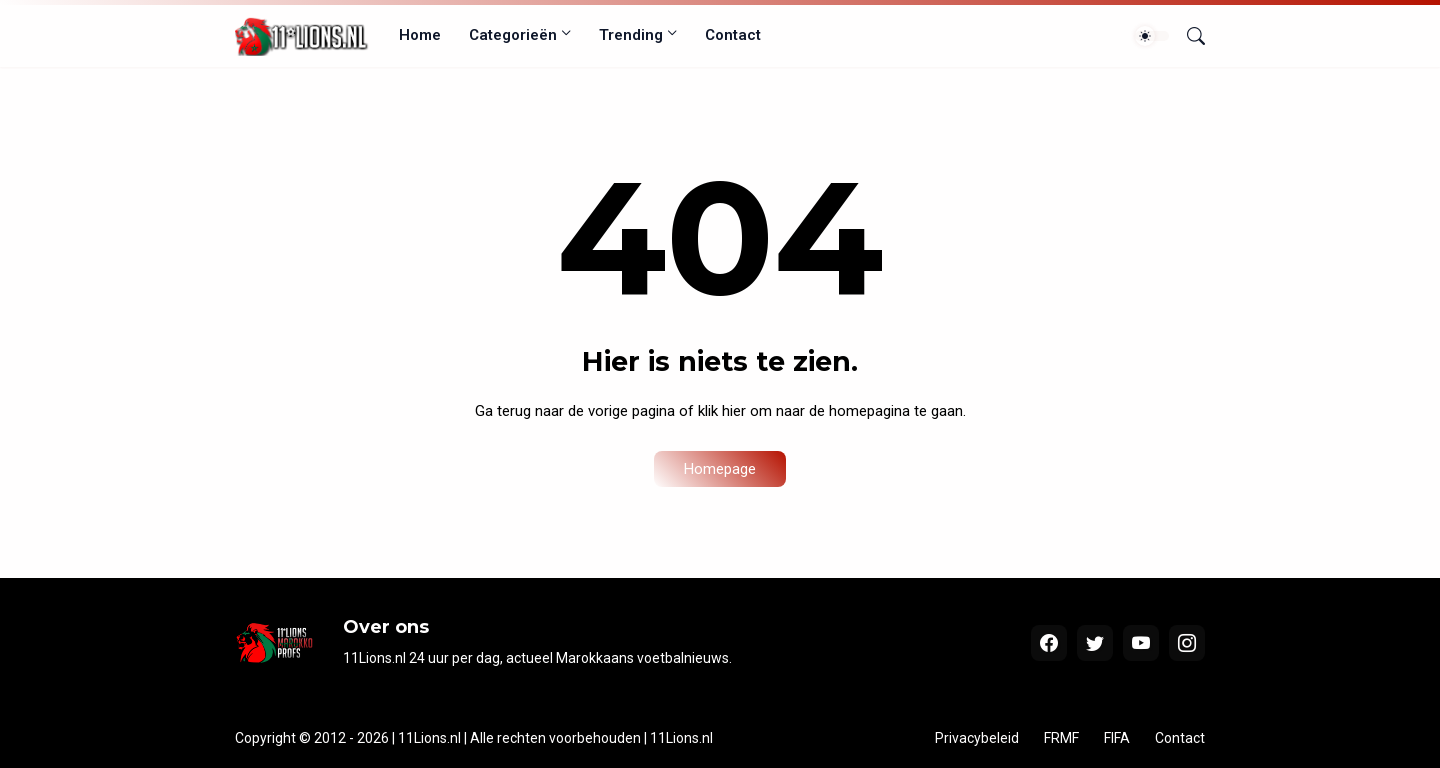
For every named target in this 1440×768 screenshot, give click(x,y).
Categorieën (513, 35)
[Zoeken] (1188, 36)
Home (420, 35)
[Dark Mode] (1152, 36)
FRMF (1061, 738)
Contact (733, 35)
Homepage (720, 469)
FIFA (1117, 738)
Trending (631, 35)
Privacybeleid (977, 738)
